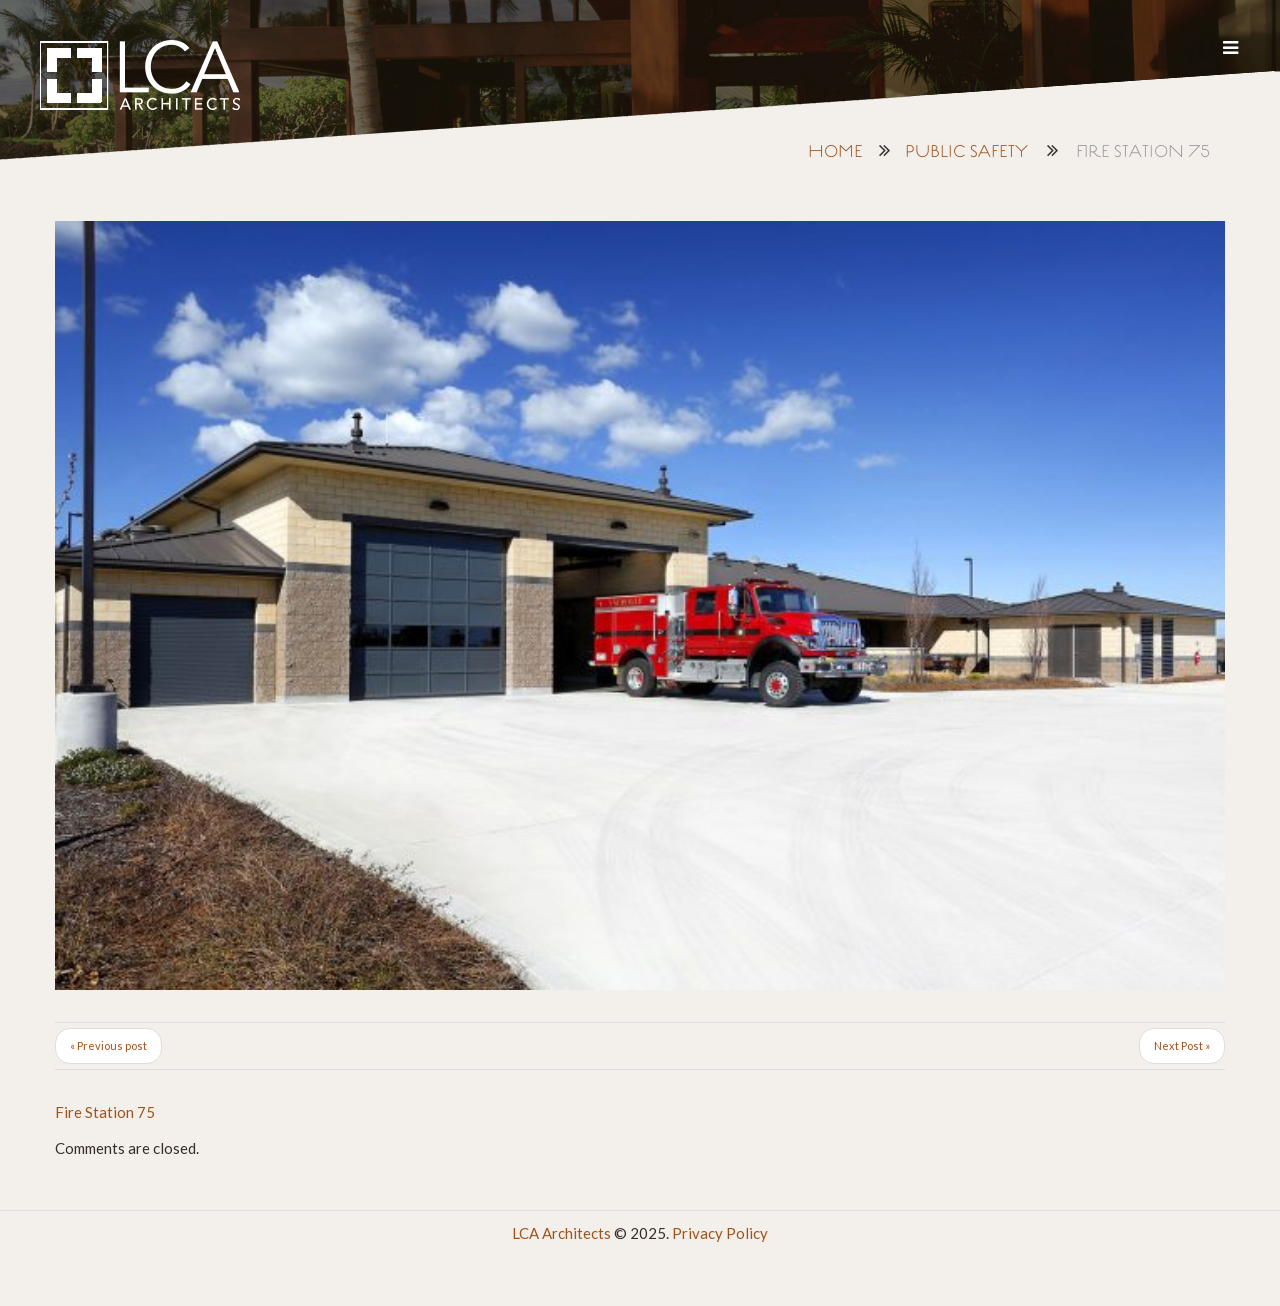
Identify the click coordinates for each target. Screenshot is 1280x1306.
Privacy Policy (720, 1233)
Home (835, 152)
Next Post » (1182, 1045)
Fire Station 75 (105, 1112)
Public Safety (966, 152)
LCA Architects (561, 1233)
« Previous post (108, 1045)
